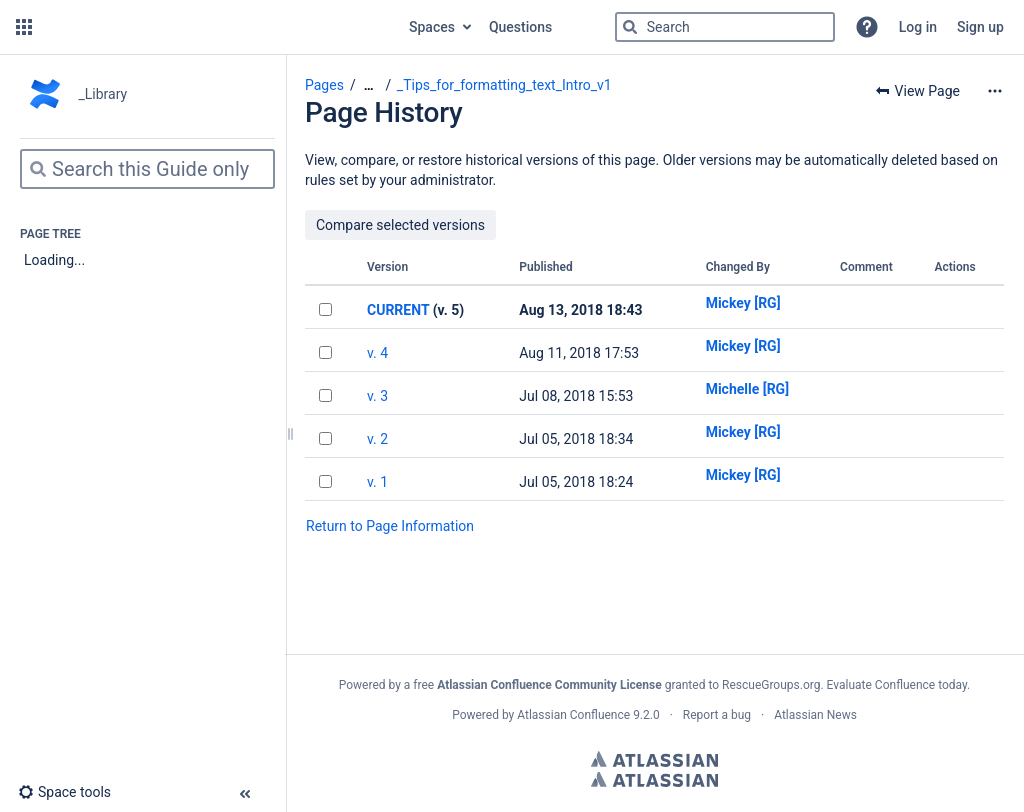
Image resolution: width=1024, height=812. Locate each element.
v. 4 (377, 353)
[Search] (630, 27)
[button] (24, 27)
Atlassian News (815, 715)
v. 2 (377, 439)
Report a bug (717, 715)
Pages (324, 85)
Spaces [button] (432, 27)
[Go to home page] (218, 27)
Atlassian (654, 759)
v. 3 (377, 396)
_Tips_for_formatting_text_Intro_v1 (504, 85)
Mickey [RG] (743, 303)
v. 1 (377, 482)
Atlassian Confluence (573, 715)
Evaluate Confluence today (897, 685)
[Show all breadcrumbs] (369, 85)
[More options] (995, 91)
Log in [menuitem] (918, 27)
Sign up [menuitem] (980, 27)
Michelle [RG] (747, 389)
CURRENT (398, 310)
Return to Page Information (390, 526)
